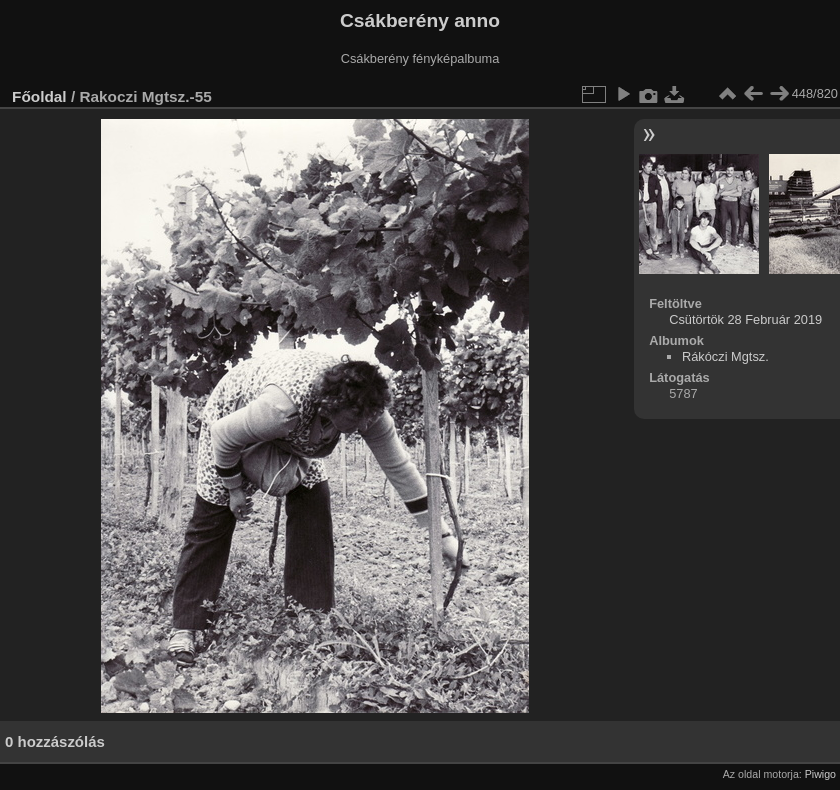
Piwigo (820, 774)
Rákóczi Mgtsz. (725, 356)
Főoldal (39, 96)
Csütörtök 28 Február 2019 (745, 319)
